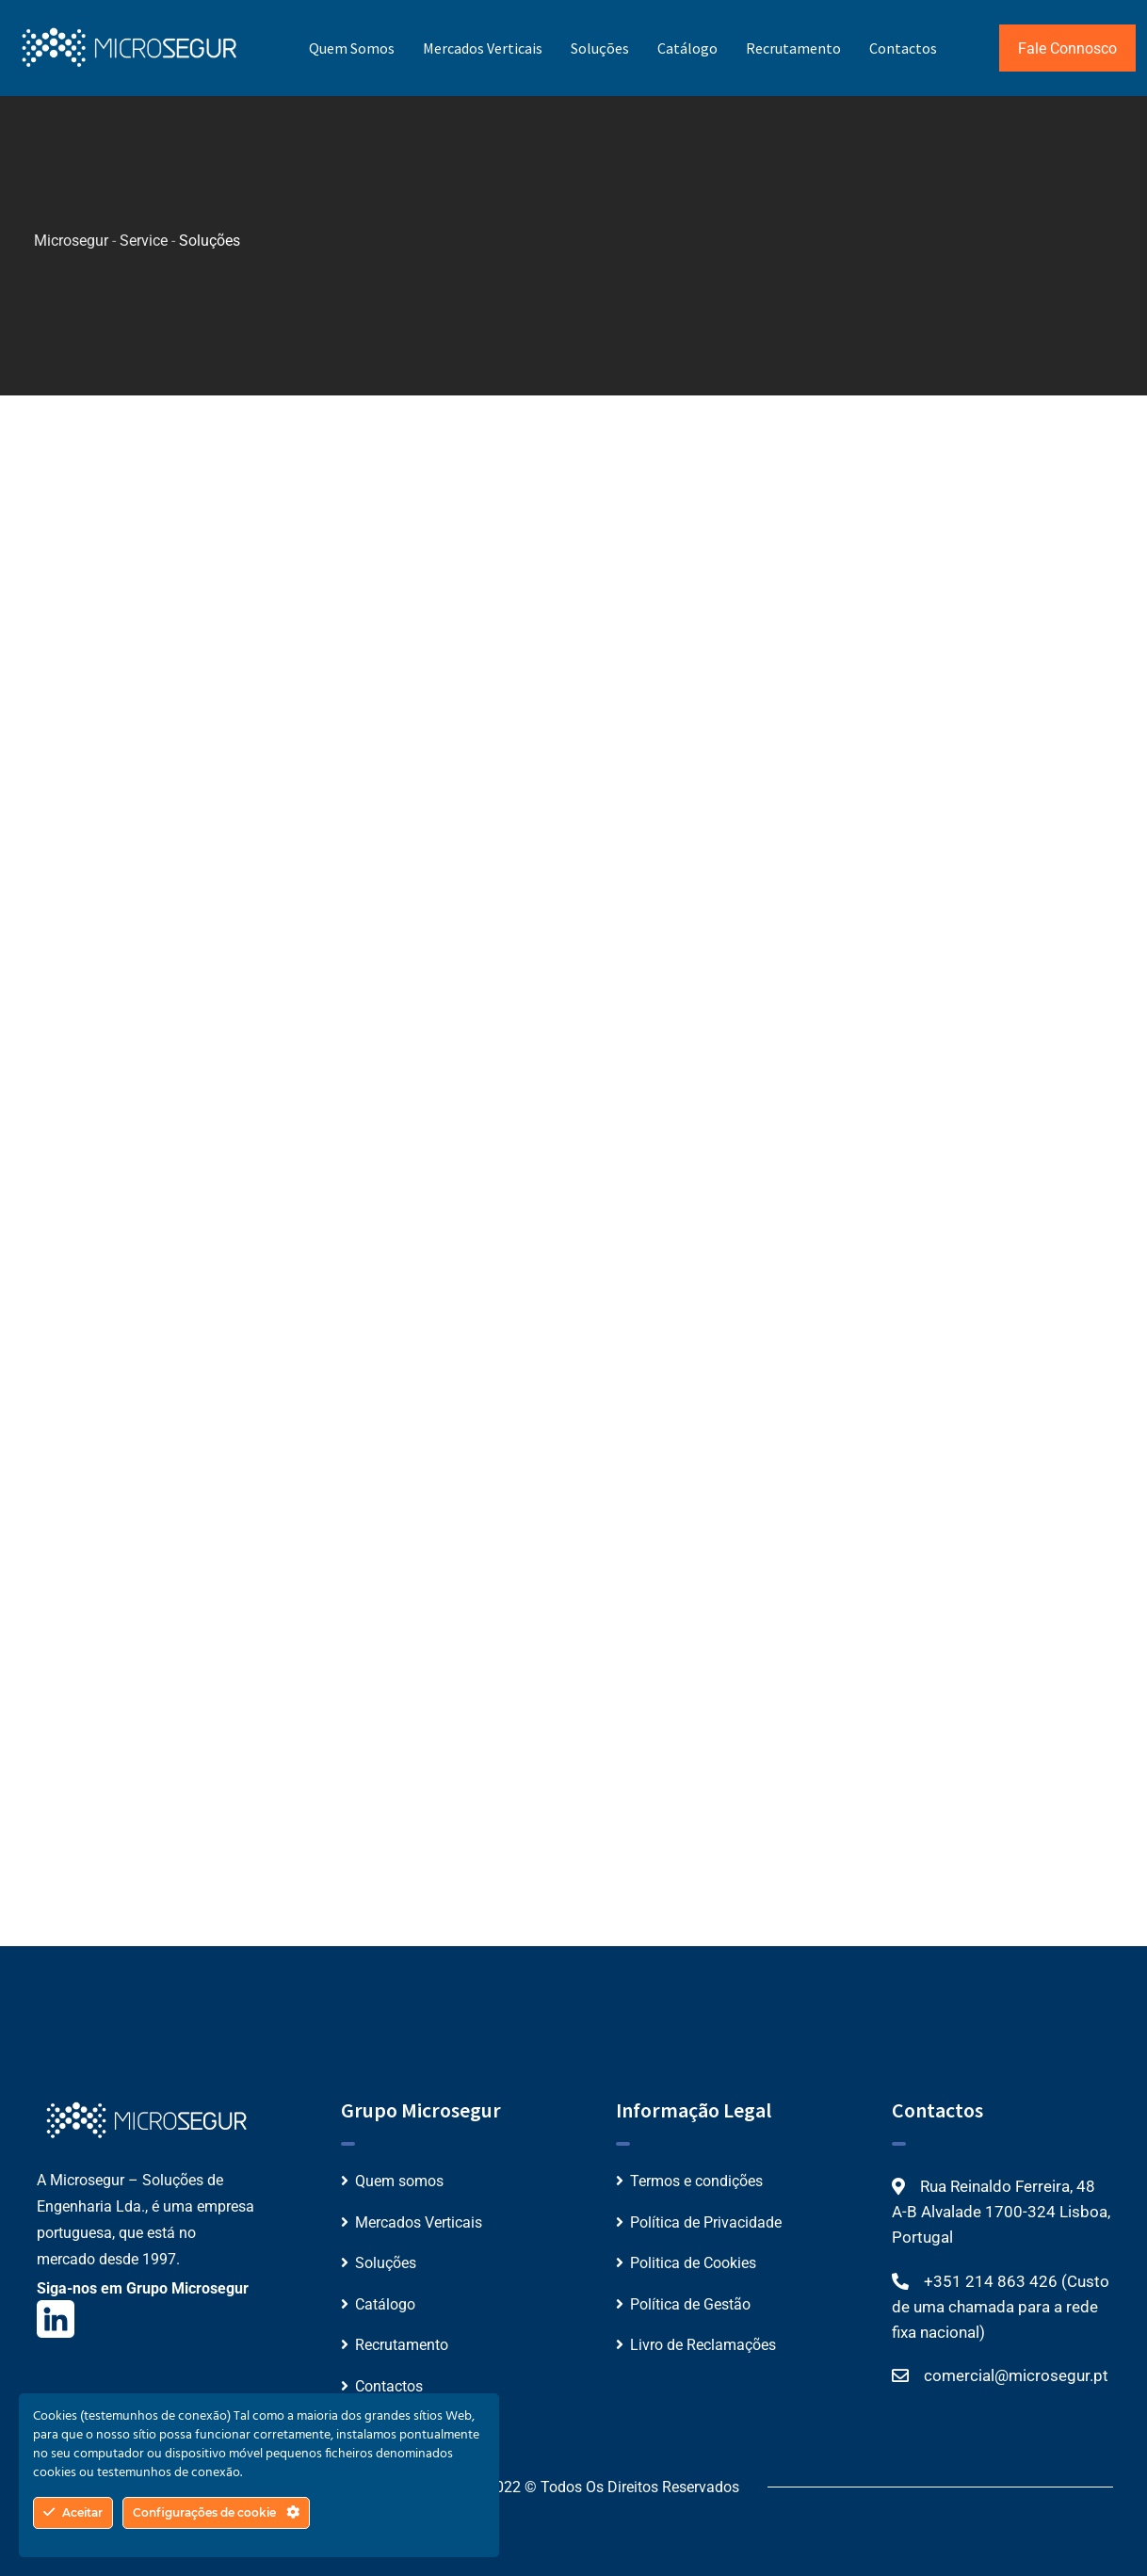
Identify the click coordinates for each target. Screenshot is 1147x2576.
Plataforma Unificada (272, 575)
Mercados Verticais (482, 48)
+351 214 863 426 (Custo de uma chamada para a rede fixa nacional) (1000, 2307)
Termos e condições (696, 2181)
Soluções (600, 48)
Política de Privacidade (706, 2222)
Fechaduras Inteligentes (839, 577)
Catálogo (687, 48)
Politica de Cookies (693, 2263)
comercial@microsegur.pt (1016, 2375)
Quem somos (352, 48)
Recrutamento (793, 48)
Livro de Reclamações (703, 2345)
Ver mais (228, 685)
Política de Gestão (690, 2304)
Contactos (903, 48)
